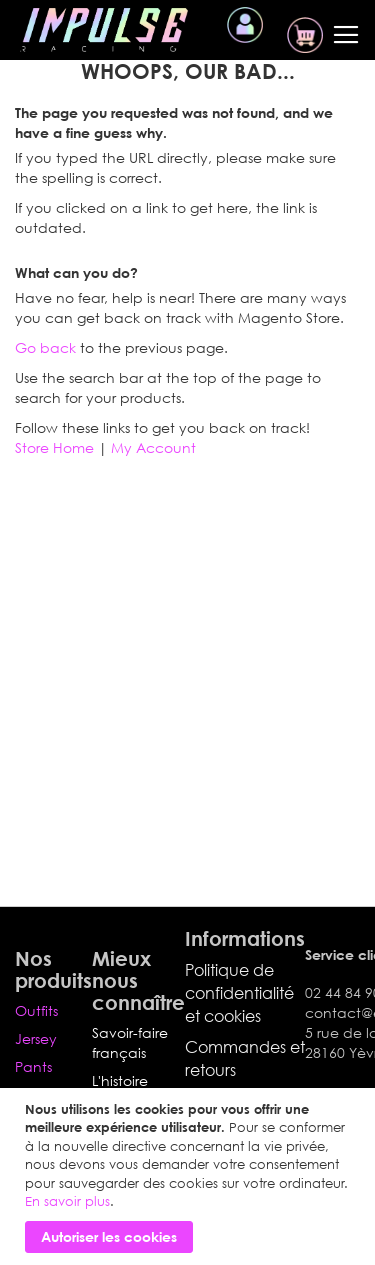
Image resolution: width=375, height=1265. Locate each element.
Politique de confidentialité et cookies (239, 993)
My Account (153, 447)
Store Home (54, 447)
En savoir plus (67, 1201)
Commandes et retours (245, 1058)
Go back (45, 347)
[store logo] (104, 30)
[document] (190, 1176)
